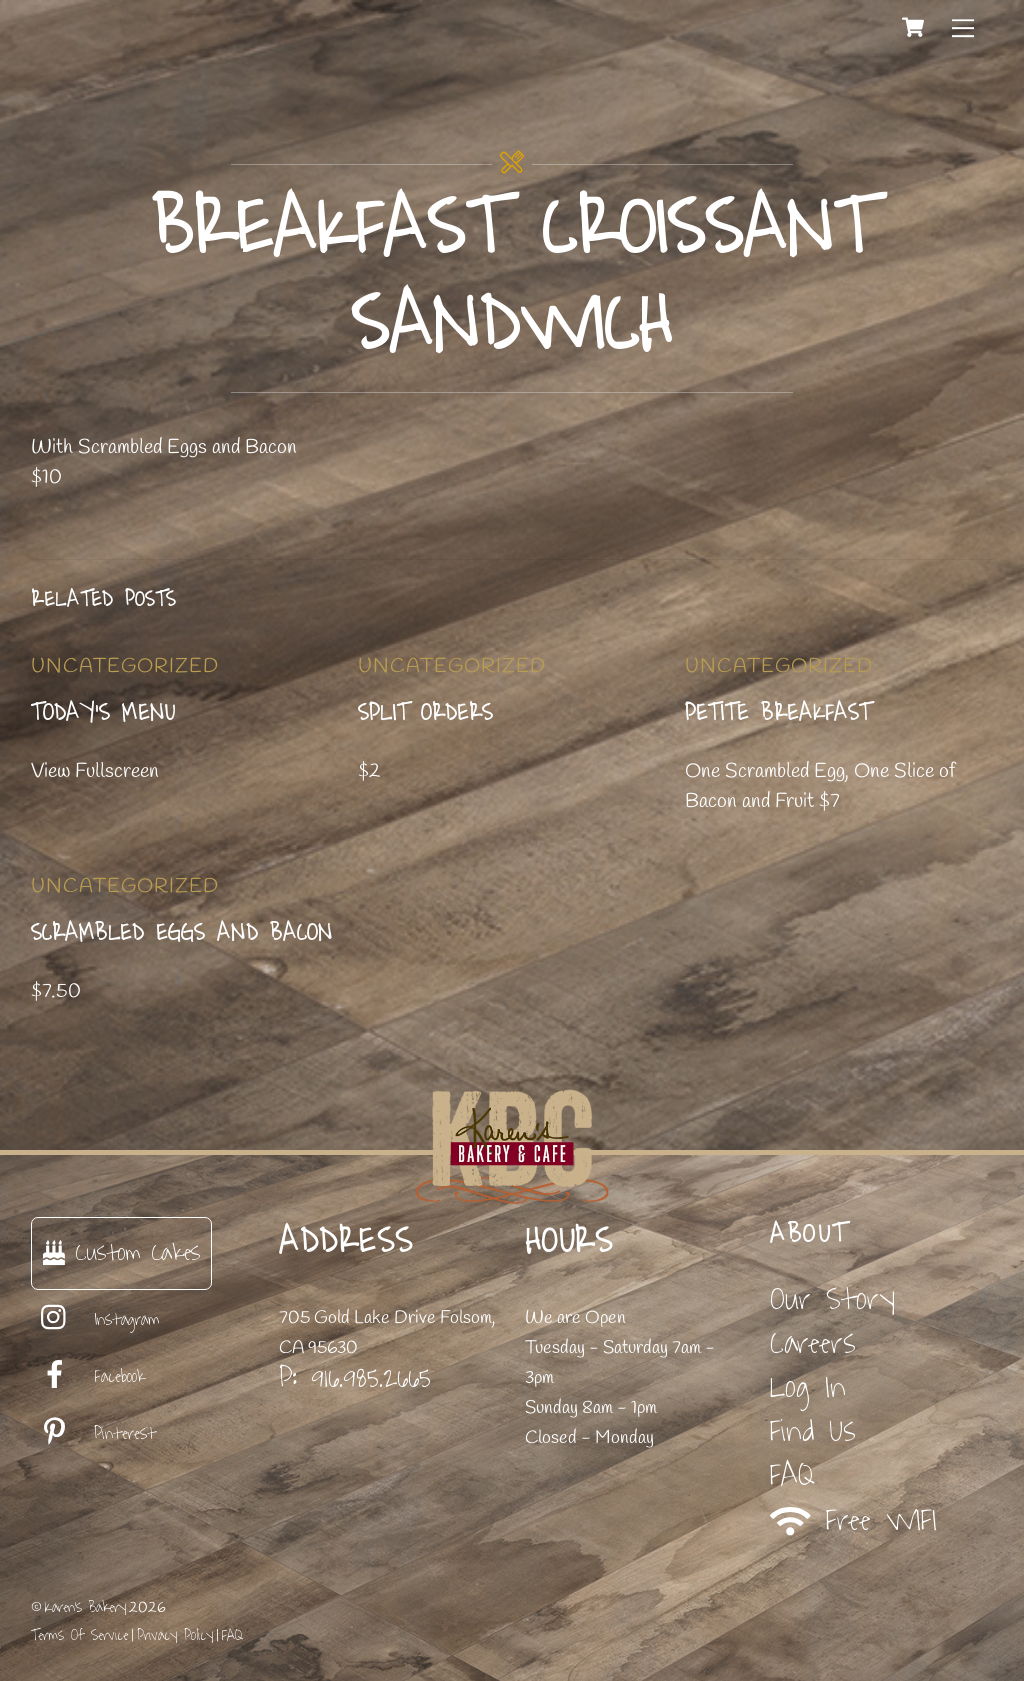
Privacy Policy (175, 1635)
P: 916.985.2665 (355, 1378)
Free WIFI (853, 1520)
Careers (813, 1343)
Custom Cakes (121, 1252)
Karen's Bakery (85, 1607)
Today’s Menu (103, 713)
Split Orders (425, 713)
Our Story (832, 1299)
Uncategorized (125, 666)
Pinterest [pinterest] (93, 1434)
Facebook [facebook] (88, 1377)
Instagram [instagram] (95, 1320)
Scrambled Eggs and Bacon (182, 933)
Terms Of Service (79, 1635)
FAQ (792, 1475)
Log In (808, 1387)
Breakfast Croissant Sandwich (512, 277)
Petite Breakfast (778, 713)
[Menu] (963, 27)
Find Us (813, 1431)
